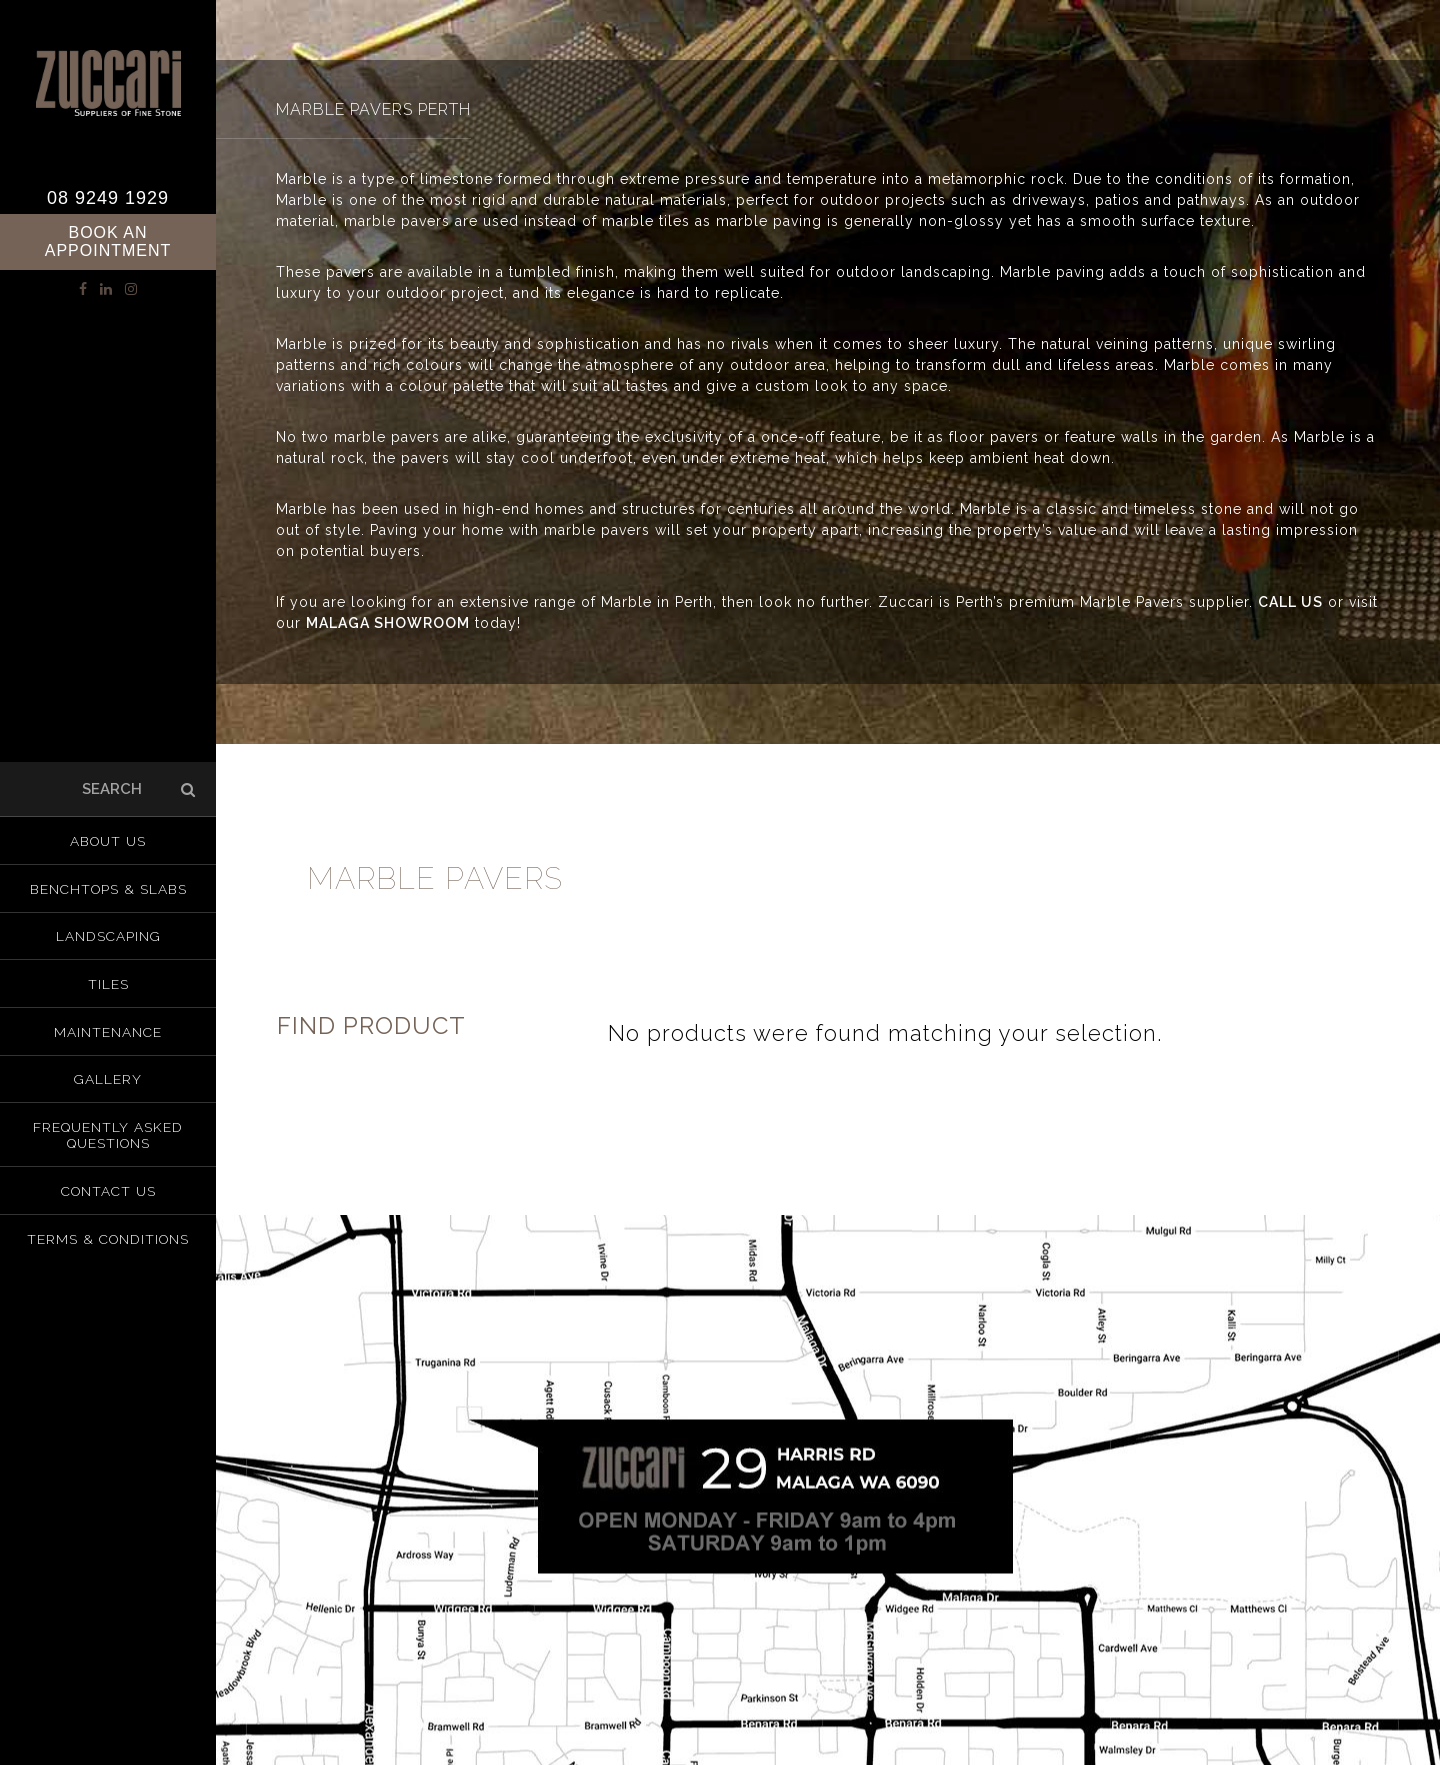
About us (108, 848)
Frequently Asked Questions (108, 1132)
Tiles (108, 986)
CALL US (1290, 602)
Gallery (108, 1078)
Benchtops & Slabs (108, 894)
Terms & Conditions (108, 1232)
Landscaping (108, 940)
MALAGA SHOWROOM (388, 623)
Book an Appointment (108, 241)
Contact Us (108, 1186)
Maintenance (108, 1032)
